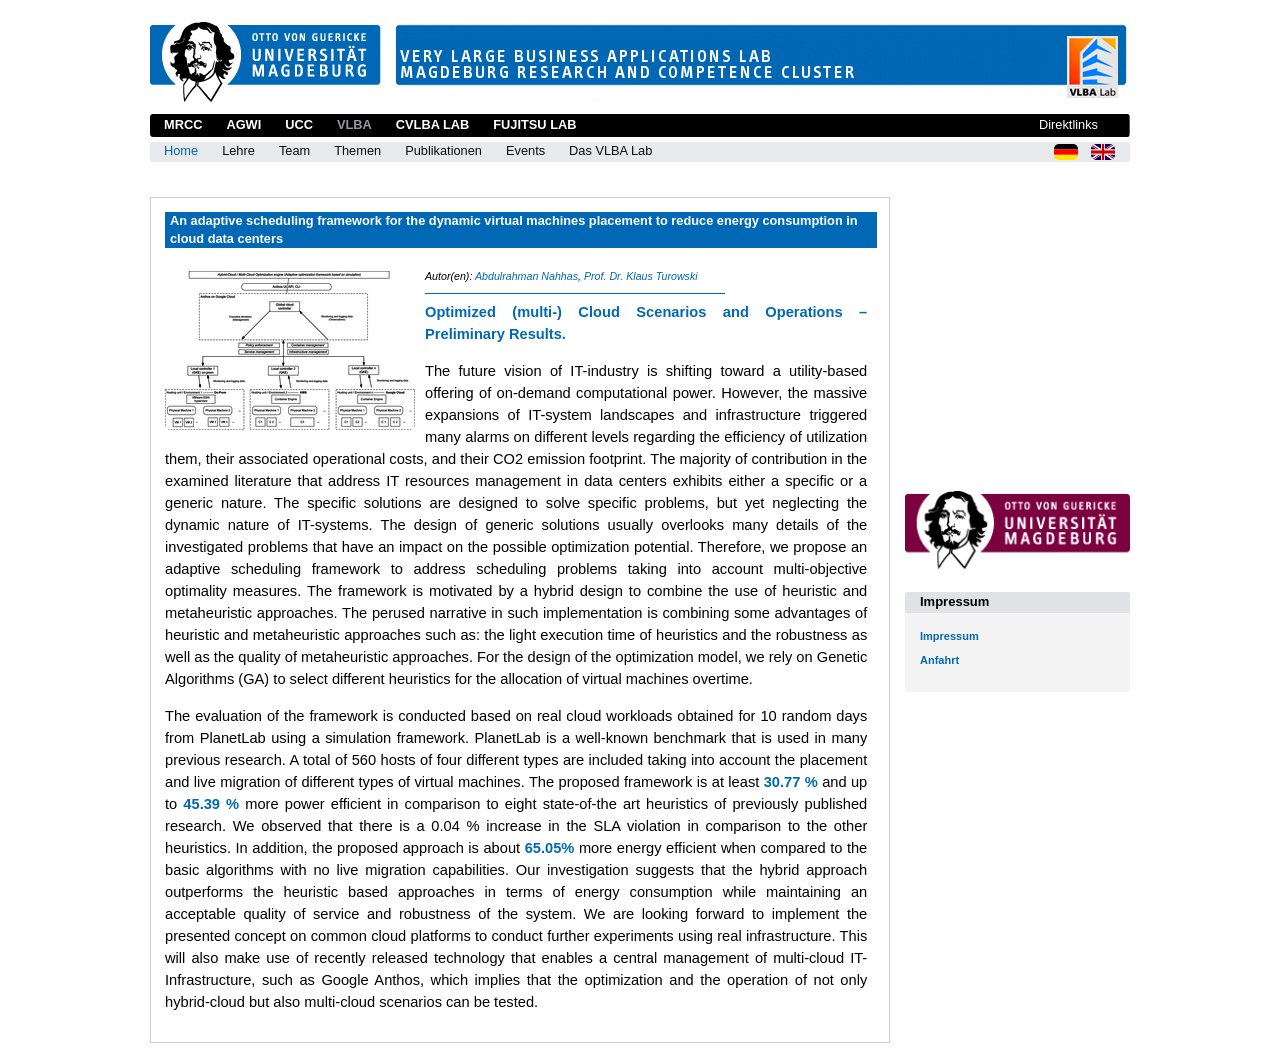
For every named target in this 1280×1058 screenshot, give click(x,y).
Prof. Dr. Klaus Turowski (641, 276)
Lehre (238, 150)
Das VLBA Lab (610, 150)
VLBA (354, 124)
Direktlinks (1068, 124)
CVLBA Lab (432, 124)
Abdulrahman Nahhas (526, 276)
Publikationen (443, 150)
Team (294, 150)
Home (181, 150)
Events (525, 150)
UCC (299, 124)
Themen (357, 150)
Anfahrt (939, 660)
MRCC (183, 124)
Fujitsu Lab (534, 124)
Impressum (949, 636)
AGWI (243, 124)
